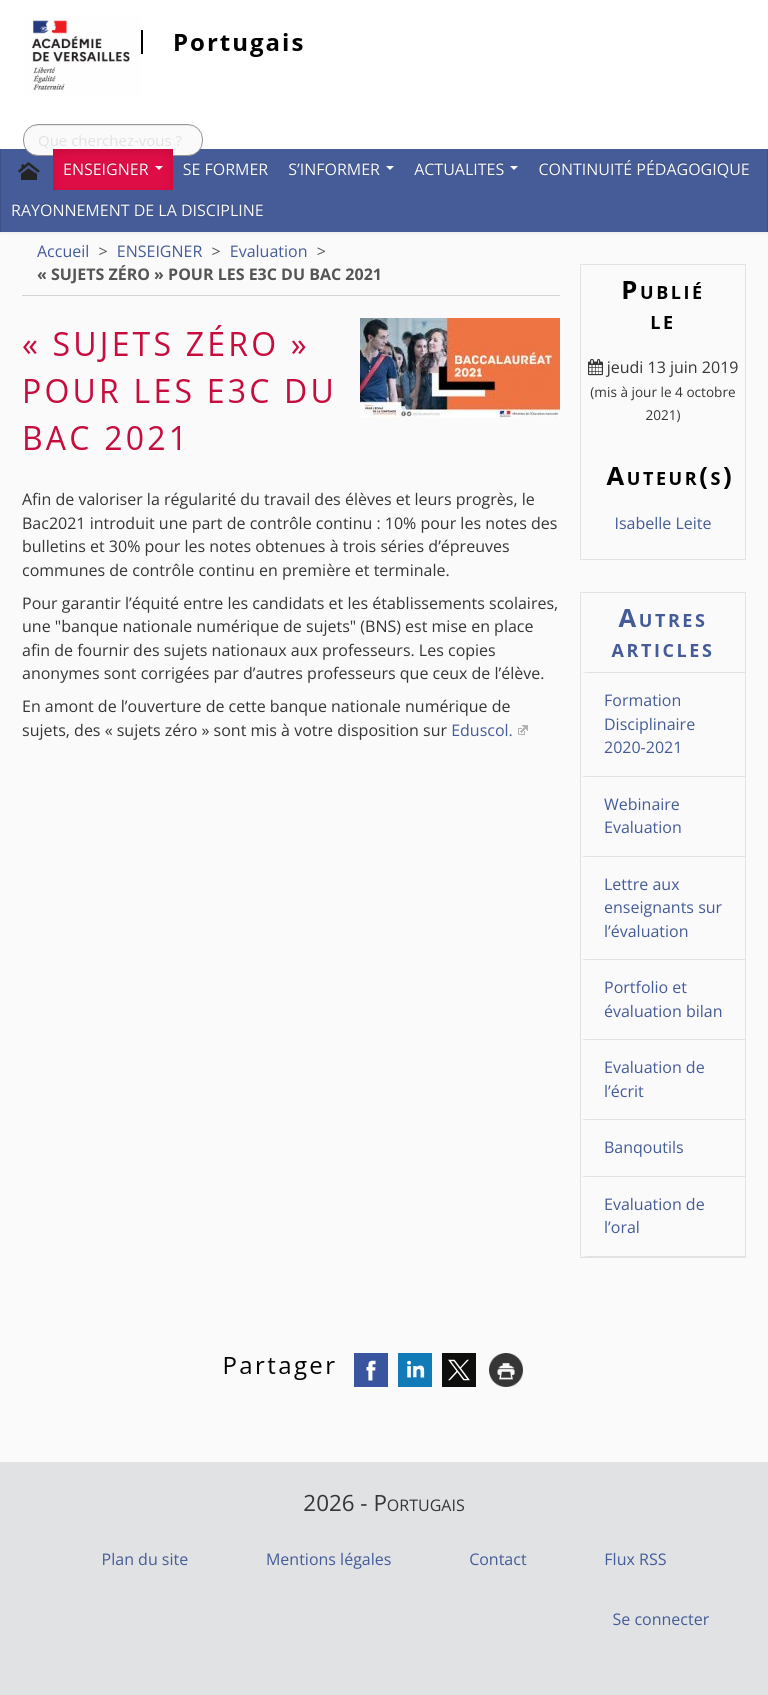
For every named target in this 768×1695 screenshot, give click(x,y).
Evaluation (269, 251)
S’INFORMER (341, 169)
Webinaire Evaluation (643, 815)
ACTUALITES (466, 169)
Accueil (63, 251)
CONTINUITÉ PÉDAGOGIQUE (643, 169)
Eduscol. (482, 730)
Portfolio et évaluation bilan (663, 998)
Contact (497, 1559)
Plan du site (145, 1559)
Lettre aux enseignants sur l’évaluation (663, 907)
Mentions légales (328, 1559)
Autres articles (663, 632)
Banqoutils (644, 1147)
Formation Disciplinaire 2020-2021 (649, 723)
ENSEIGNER (113, 169)
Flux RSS (635, 1559)
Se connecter (661, 1619)
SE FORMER (226, 169)
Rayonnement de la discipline (137, 210)
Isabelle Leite (662, 523)
